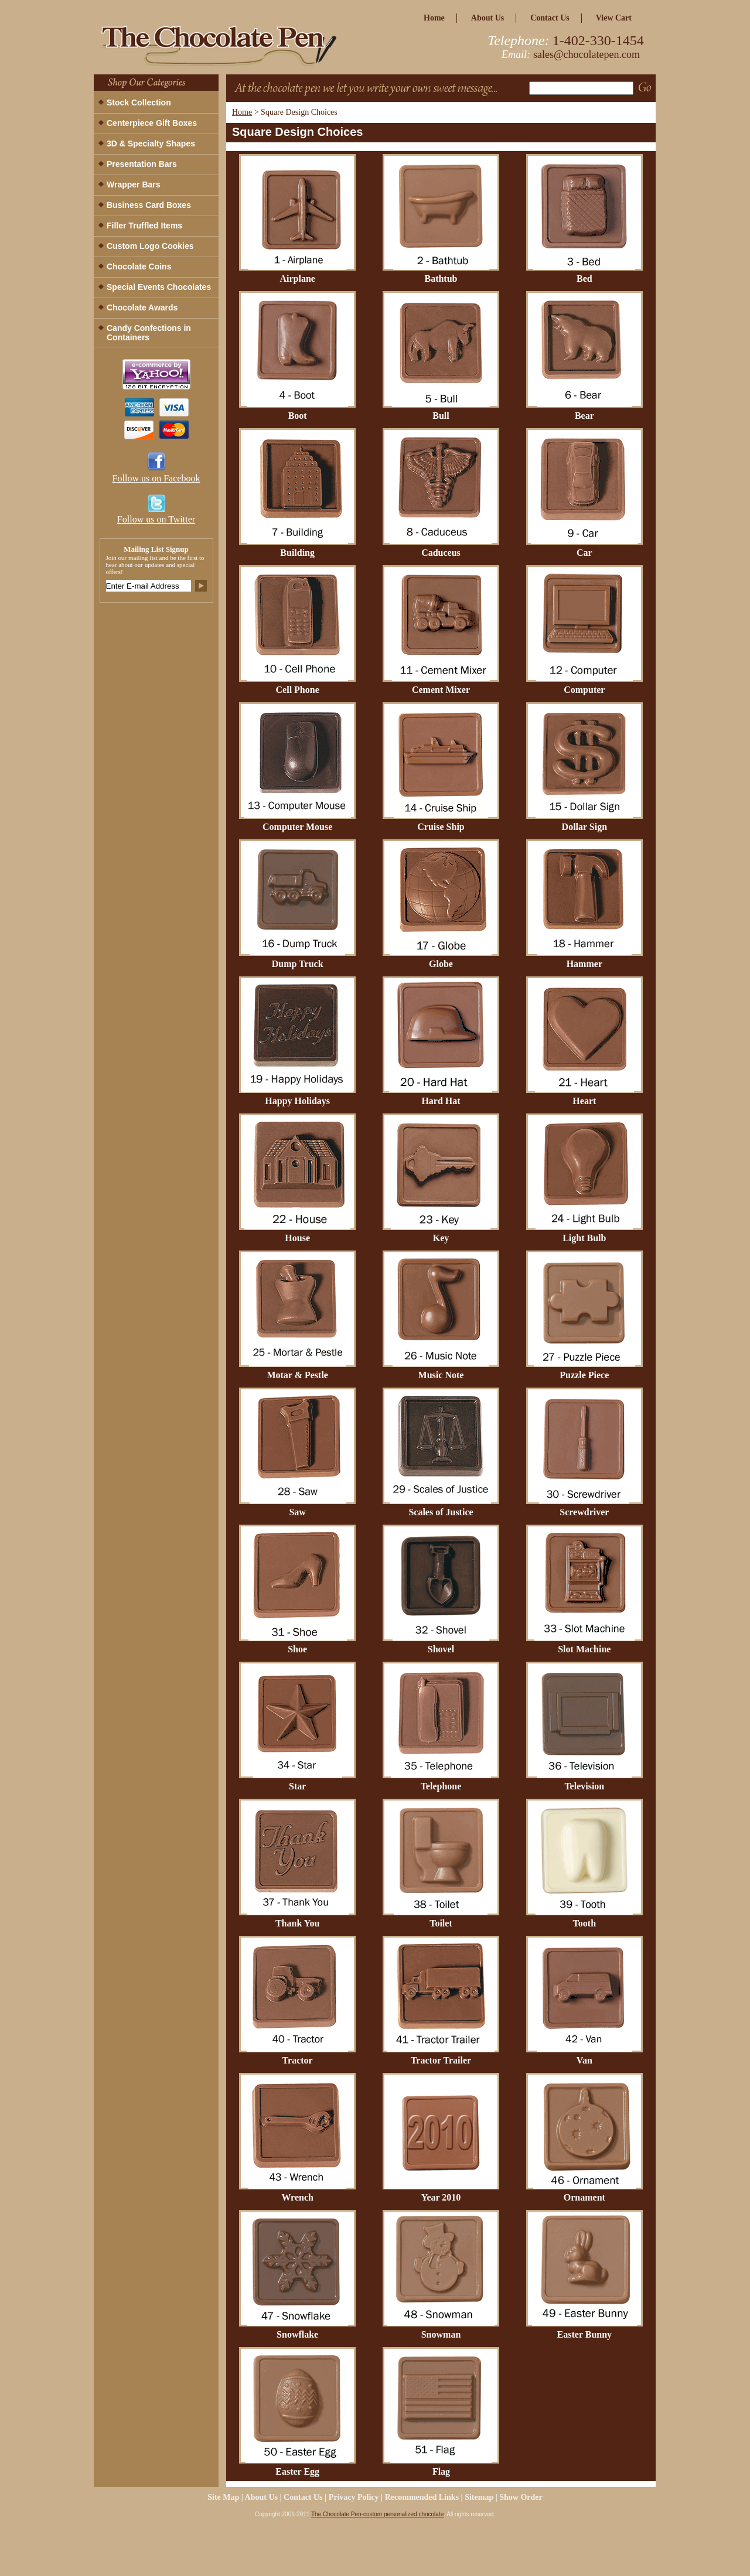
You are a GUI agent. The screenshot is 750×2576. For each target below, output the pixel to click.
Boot (297, 416)
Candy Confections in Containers (149, 332)
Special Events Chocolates (159, 287)
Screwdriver (584, 1512)
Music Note (441, 1375)
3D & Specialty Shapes (151, 143)
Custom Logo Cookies (150, 246)
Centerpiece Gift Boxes (152, 123)
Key (441, 1238)
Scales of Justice (440, 1512)
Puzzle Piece (584, 1375)
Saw (297, 1512)
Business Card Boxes (149, 205)
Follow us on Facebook (156, 478)
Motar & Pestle (297, 1375)
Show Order (521, 2497)
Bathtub (440, 278)
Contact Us (550, 17)
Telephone (441, 1786)
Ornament (584, 2197)
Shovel (441, 1649)
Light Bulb (584, 1238)
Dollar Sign (585, 827)
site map (223, 2497)
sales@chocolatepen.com (586, 54)
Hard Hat (440, 1101)
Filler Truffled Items (144, 225)
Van (584, 2060)
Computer (584, 690)
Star (297, 1786)
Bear (584, 416)
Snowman (441, 2334)
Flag (441, 2471)
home (434, 17)
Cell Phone (297, 690)
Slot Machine (584, 1649)
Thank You (297, 1923)
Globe (441, 964)
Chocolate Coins (139, 266)
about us (487, 17)
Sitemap (479, 2497)
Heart (584, 1101)
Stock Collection (139, 102)
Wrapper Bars (134, 184)
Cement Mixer (441, 690)
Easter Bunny (584, 2334)
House (297, 1238)
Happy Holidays (297, 1101)
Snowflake (297, 2334)
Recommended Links (422, 2497)
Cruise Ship (440, 827)
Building (297, 553)
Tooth (584, 1923)
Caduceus (441, 553)
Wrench (297, 2197)
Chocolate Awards (142, 307)
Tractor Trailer (441, 2060)
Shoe (297, 1649)
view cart (614, 17)
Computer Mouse (297, 827)
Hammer (584, 964)
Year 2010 (441, 2197)
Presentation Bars (142, 164)
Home (242, 112)
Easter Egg (297, 2471)
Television (584, 1786)
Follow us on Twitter (156, 519)
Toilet (440, 1923)
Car (584, 553)
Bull (440, 416)
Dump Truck (297, 964)
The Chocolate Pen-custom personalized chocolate (377, 2514)
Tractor (297, 2060)
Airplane (297, 278)
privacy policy (354, 2497)
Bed (584, 278)
